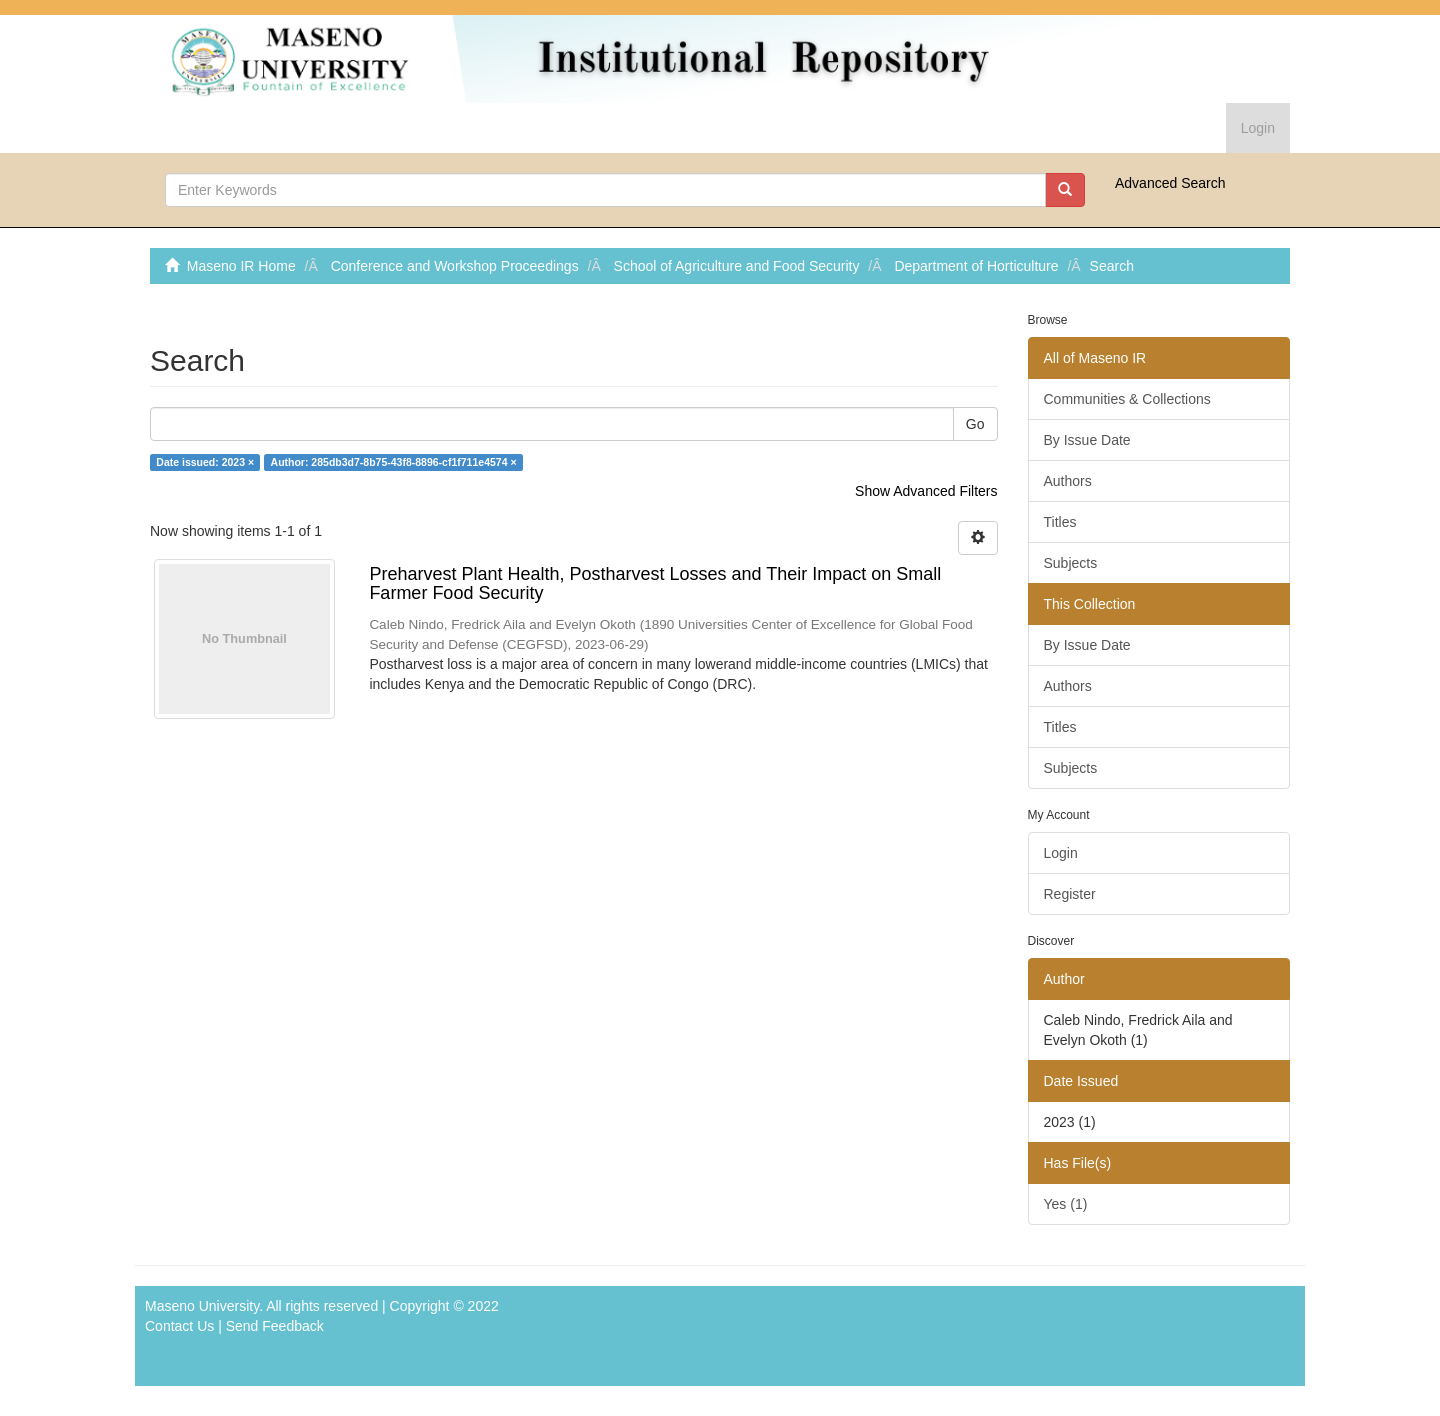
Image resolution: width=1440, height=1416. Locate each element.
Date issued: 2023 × (205, 462)
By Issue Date (1087, 440)
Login (1061, 853)
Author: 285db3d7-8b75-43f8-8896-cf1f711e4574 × (394, 462)
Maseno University (202, 1306)
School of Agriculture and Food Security (737, 266)
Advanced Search (1170, 183)
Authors (1068, 481)
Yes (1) (1066, 1204)
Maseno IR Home (241, 266)
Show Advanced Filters (926, 491)
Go (975, 424)
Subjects (1071, 563)
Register (1070, 894)
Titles (1060, 522)
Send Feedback (275, 1326)
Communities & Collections (1127, 399)
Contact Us (179, 1326)
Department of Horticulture (976, 266)
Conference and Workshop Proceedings (455, 266)
